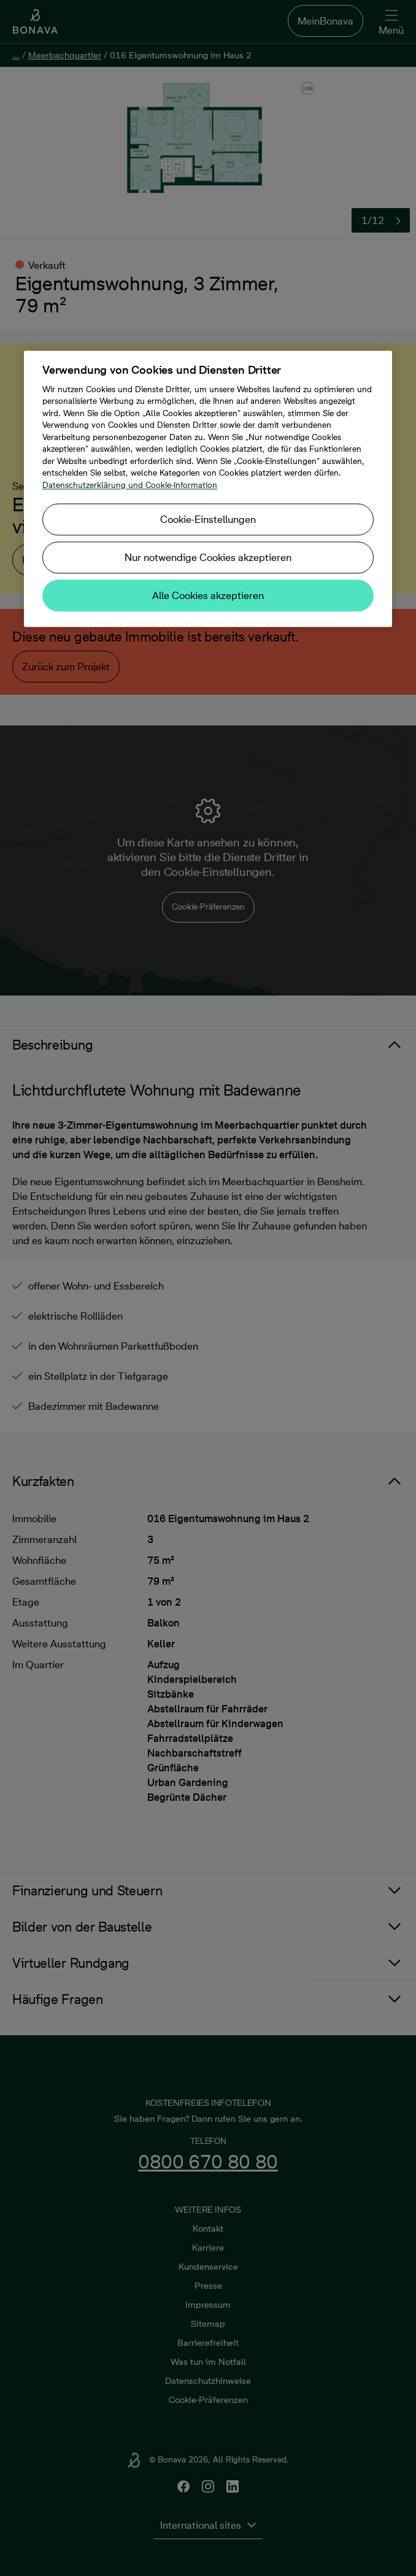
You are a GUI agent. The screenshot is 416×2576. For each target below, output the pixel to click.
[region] (208, 488)
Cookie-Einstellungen (208, 519)
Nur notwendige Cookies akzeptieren (208, 557)
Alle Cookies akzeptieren (208, 595)
